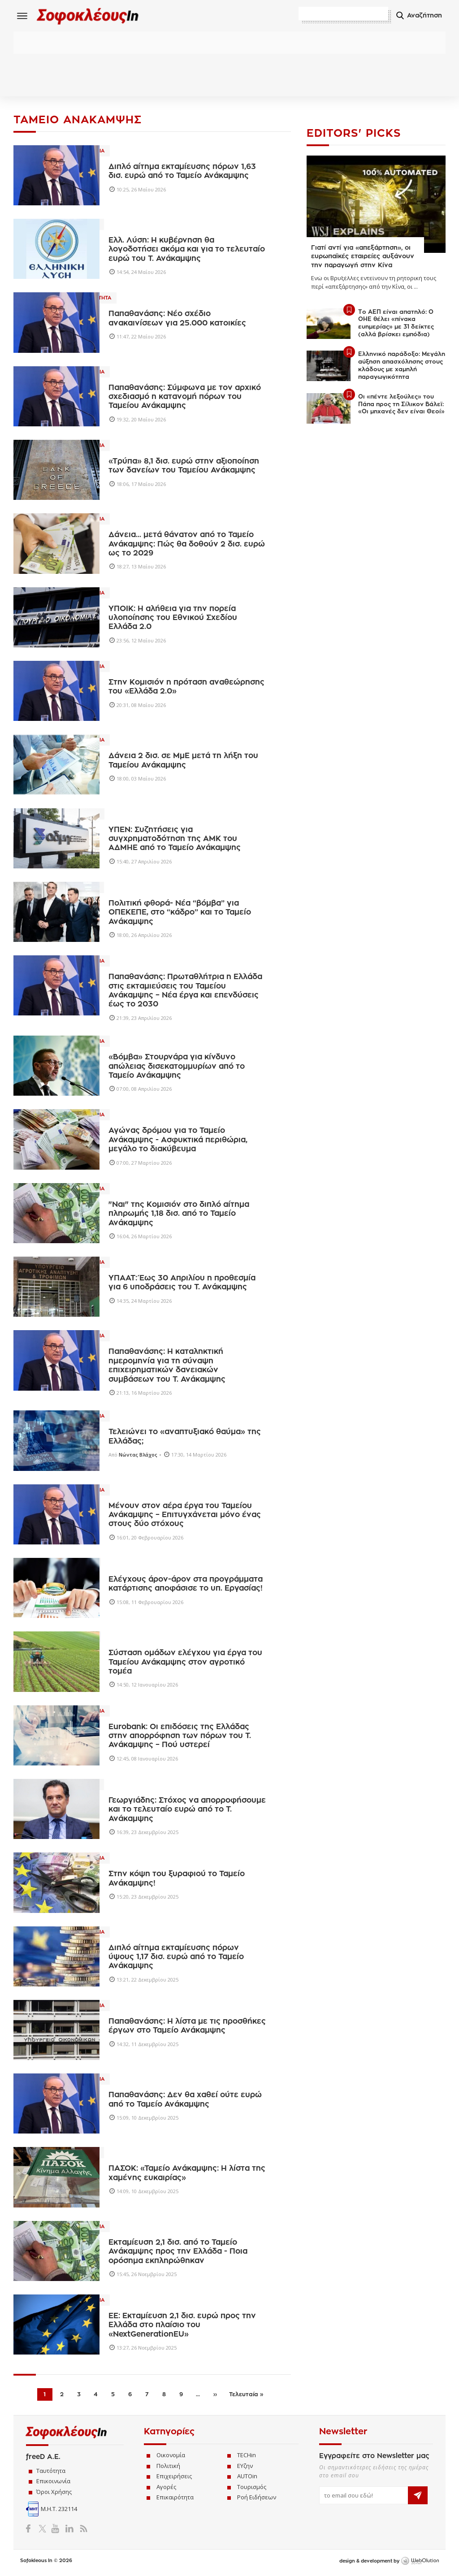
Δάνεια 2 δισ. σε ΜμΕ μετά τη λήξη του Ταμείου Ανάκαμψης (183, 762)
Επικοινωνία (53, 2483)
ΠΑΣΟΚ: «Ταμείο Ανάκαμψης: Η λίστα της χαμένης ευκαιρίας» (186, 2174)
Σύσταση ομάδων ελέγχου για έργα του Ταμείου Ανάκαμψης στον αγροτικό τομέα (185, 1664)
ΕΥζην (245, 2467)
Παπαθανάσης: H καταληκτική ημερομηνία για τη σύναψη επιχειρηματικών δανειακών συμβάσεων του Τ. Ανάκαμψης (166, 1366)
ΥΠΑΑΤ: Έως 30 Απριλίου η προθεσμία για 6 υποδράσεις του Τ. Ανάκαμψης (181, 1283)
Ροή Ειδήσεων (256, 2498)
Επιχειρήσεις (174, 2477)
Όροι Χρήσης (54, 2493)
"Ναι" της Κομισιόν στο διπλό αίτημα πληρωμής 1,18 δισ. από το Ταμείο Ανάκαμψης (178, 1215)
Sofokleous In (93, 16)
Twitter (44, 2530)
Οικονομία (170, 2456)
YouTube (56, 2530)
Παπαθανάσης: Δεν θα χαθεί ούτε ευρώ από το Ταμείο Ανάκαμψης (185, 2100)
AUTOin (247, 2477)
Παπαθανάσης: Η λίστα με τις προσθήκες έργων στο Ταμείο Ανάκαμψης (187, 2027)
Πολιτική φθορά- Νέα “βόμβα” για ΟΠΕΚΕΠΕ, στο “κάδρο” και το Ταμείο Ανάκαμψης (179, 914)
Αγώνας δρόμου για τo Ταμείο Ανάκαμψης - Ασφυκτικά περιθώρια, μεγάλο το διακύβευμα (177, 1141)
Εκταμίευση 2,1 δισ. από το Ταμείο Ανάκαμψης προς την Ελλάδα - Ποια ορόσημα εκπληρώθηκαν (177, 2253)
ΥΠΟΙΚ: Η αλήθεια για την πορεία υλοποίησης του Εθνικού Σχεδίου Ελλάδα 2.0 (172, 619)
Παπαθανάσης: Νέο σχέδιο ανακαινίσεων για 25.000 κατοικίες (177, 320)
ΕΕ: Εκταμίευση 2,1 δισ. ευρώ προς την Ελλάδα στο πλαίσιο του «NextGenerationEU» (182, 2326)
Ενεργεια (125, 815)
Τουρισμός (251, 2488)
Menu (22, 16)
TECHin (246, 2456)
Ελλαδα (123, 1564)
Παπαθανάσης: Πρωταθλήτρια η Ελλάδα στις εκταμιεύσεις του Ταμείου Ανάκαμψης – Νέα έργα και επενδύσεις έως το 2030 (185, 991)
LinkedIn (69, 2530)
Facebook (31, 2530)
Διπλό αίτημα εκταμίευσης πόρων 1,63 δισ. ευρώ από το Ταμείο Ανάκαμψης (182, 172)
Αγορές (166, 2488)
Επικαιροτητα (131, 299)
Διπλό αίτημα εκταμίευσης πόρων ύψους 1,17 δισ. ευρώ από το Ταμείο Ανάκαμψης (176, 1958)
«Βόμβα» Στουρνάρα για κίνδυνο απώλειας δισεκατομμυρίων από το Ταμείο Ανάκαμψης (176, 1067)
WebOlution (420, 2562)
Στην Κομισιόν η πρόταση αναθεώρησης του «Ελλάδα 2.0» (186, 688)
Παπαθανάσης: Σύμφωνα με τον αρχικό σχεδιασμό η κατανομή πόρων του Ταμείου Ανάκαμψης (184, 398)
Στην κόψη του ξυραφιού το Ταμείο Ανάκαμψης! (176, 1879)
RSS (81, 2530)
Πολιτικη (125, 225)
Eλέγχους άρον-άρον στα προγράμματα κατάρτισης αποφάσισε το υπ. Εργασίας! (185, 1585)
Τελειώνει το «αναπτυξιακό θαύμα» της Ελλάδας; (184, 1438)
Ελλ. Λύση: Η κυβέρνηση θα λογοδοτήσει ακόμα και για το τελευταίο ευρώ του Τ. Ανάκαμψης (186, 251)
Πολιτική (168, 2467)
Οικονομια (128, 152)
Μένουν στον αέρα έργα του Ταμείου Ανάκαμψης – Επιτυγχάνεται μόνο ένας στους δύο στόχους (184, 1516)
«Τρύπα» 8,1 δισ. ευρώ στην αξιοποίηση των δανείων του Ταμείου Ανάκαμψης (183, 467)
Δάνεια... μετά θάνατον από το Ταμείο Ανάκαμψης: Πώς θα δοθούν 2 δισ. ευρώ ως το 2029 (186, 546)
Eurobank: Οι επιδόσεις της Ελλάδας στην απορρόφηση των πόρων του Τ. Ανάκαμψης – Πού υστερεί (179, 1737)
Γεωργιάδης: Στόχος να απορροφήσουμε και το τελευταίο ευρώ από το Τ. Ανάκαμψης (187, 1811)
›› (215, 2396)
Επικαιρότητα (175, 2498)
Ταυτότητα (50, 2472)
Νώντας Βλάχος (138, 1456)
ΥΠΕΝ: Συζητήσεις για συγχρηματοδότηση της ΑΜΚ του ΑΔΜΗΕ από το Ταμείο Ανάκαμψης (174, 840)
